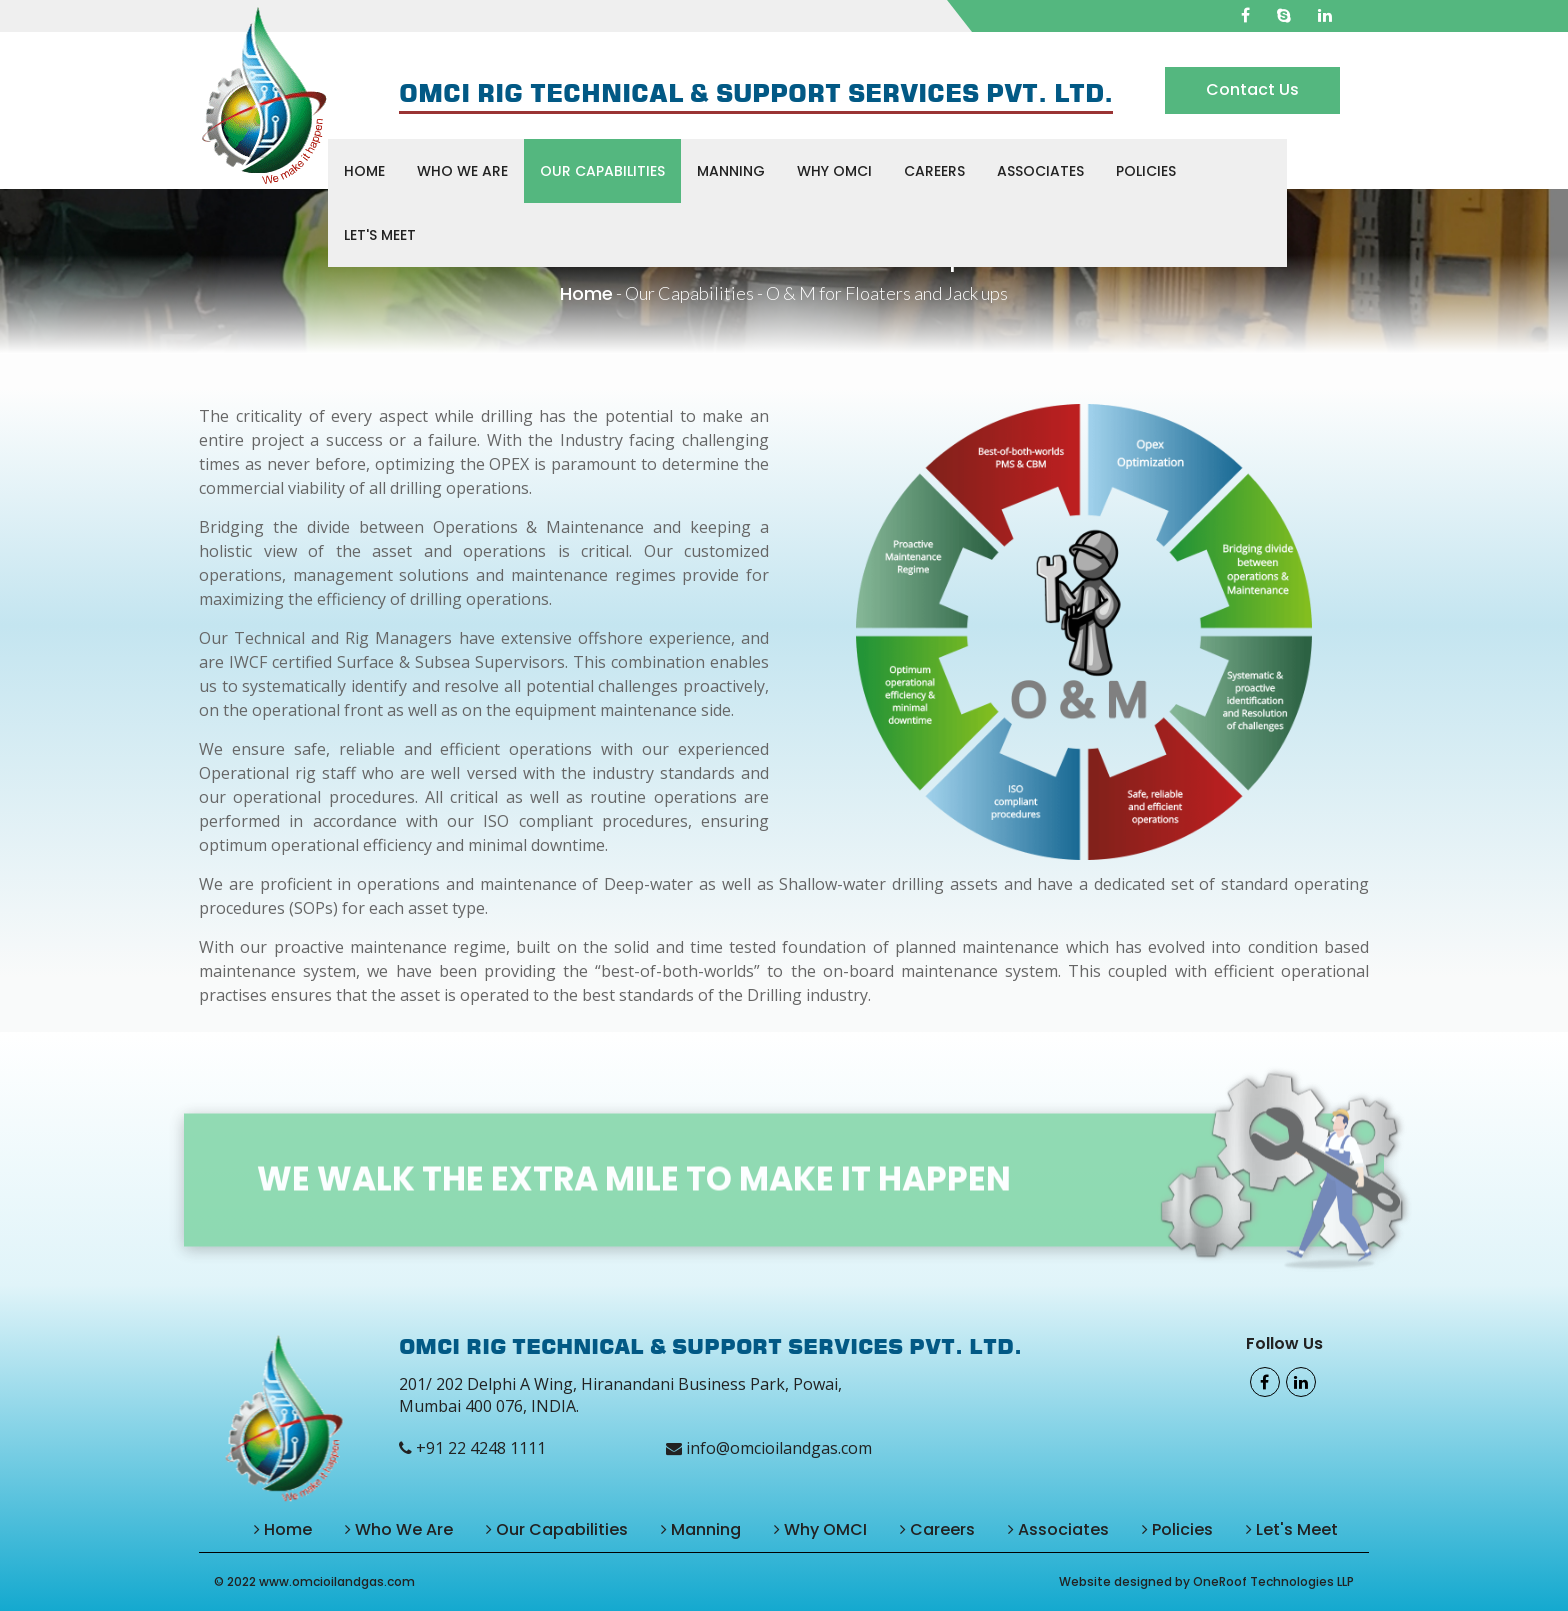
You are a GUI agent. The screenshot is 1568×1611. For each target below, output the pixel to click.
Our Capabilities (602, 171)
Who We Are (462, 171)
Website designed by (1126, 1581)
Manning (731, 171)
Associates (1040, 171)
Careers (934, 171)
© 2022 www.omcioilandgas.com (314, 1581)
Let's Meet (380, 235)
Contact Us (1252, 89)
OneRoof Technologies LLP (1273, 1581)
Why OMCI (834, 171)
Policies (1146, 171)
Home (364, 171)
